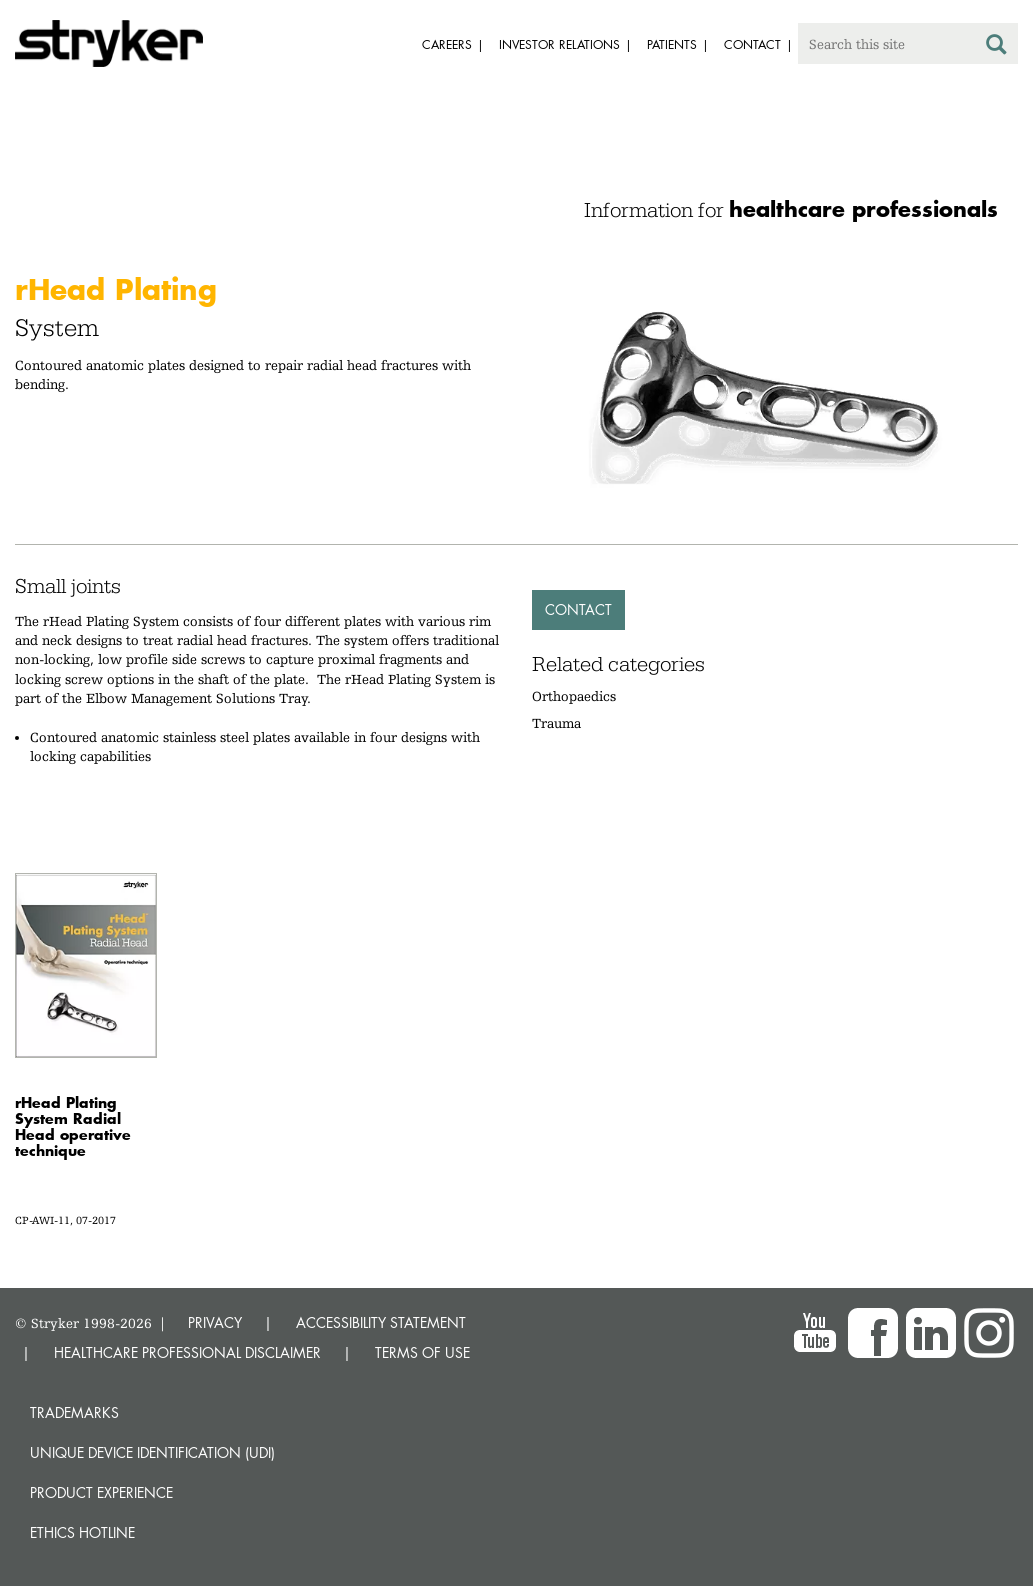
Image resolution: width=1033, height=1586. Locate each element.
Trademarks (74, 1412)
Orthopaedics (574, 696)
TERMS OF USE (422, 1352)
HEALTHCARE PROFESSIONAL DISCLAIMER (187, 1352)
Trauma (556, 723)
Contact (578, 609)
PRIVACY (215, 1322)
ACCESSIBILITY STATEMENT (381, 1322)
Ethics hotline (82, 1532)
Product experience (101, 1492)
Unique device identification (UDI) (152, 1452)
